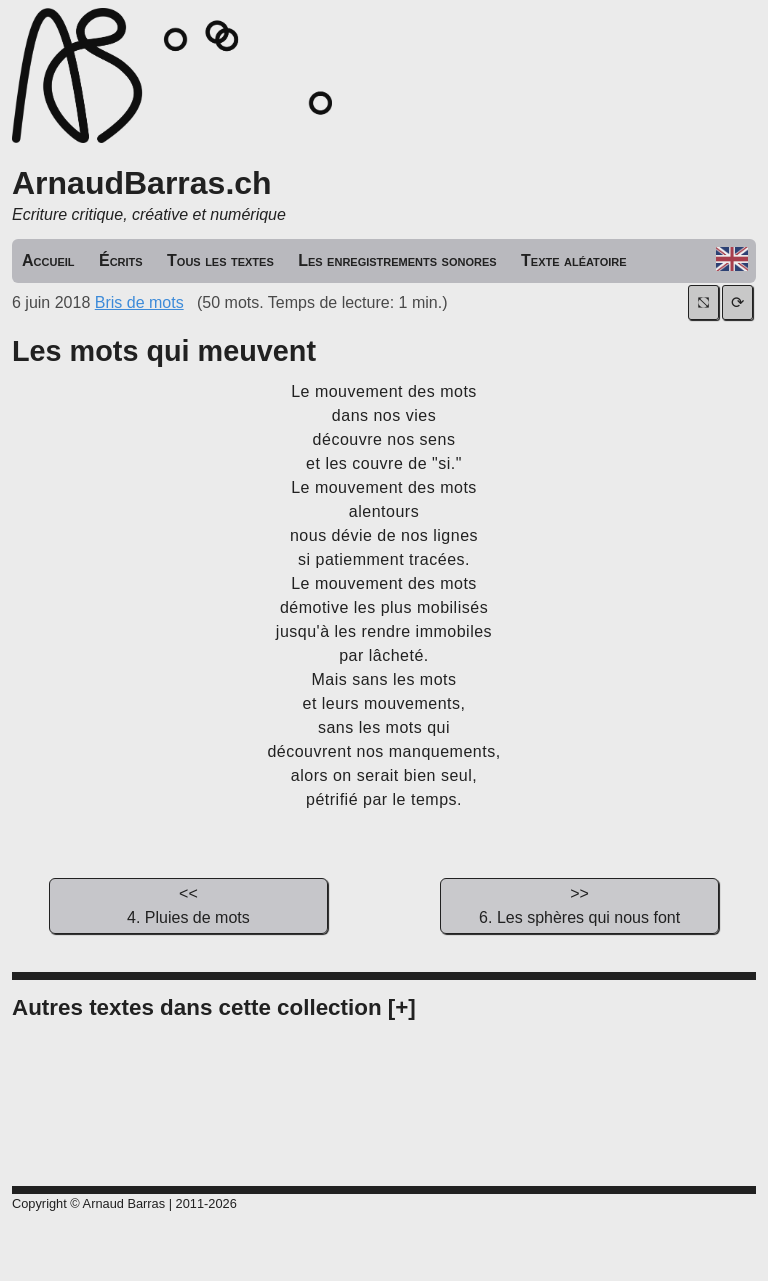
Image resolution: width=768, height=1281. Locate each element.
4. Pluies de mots (188, 904)
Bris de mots (139, 302)
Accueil (48, 260)
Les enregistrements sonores (397, 260)
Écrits (121, 260)
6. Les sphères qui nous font (579, 904)
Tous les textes (220, 260)
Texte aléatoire (574, 260)
